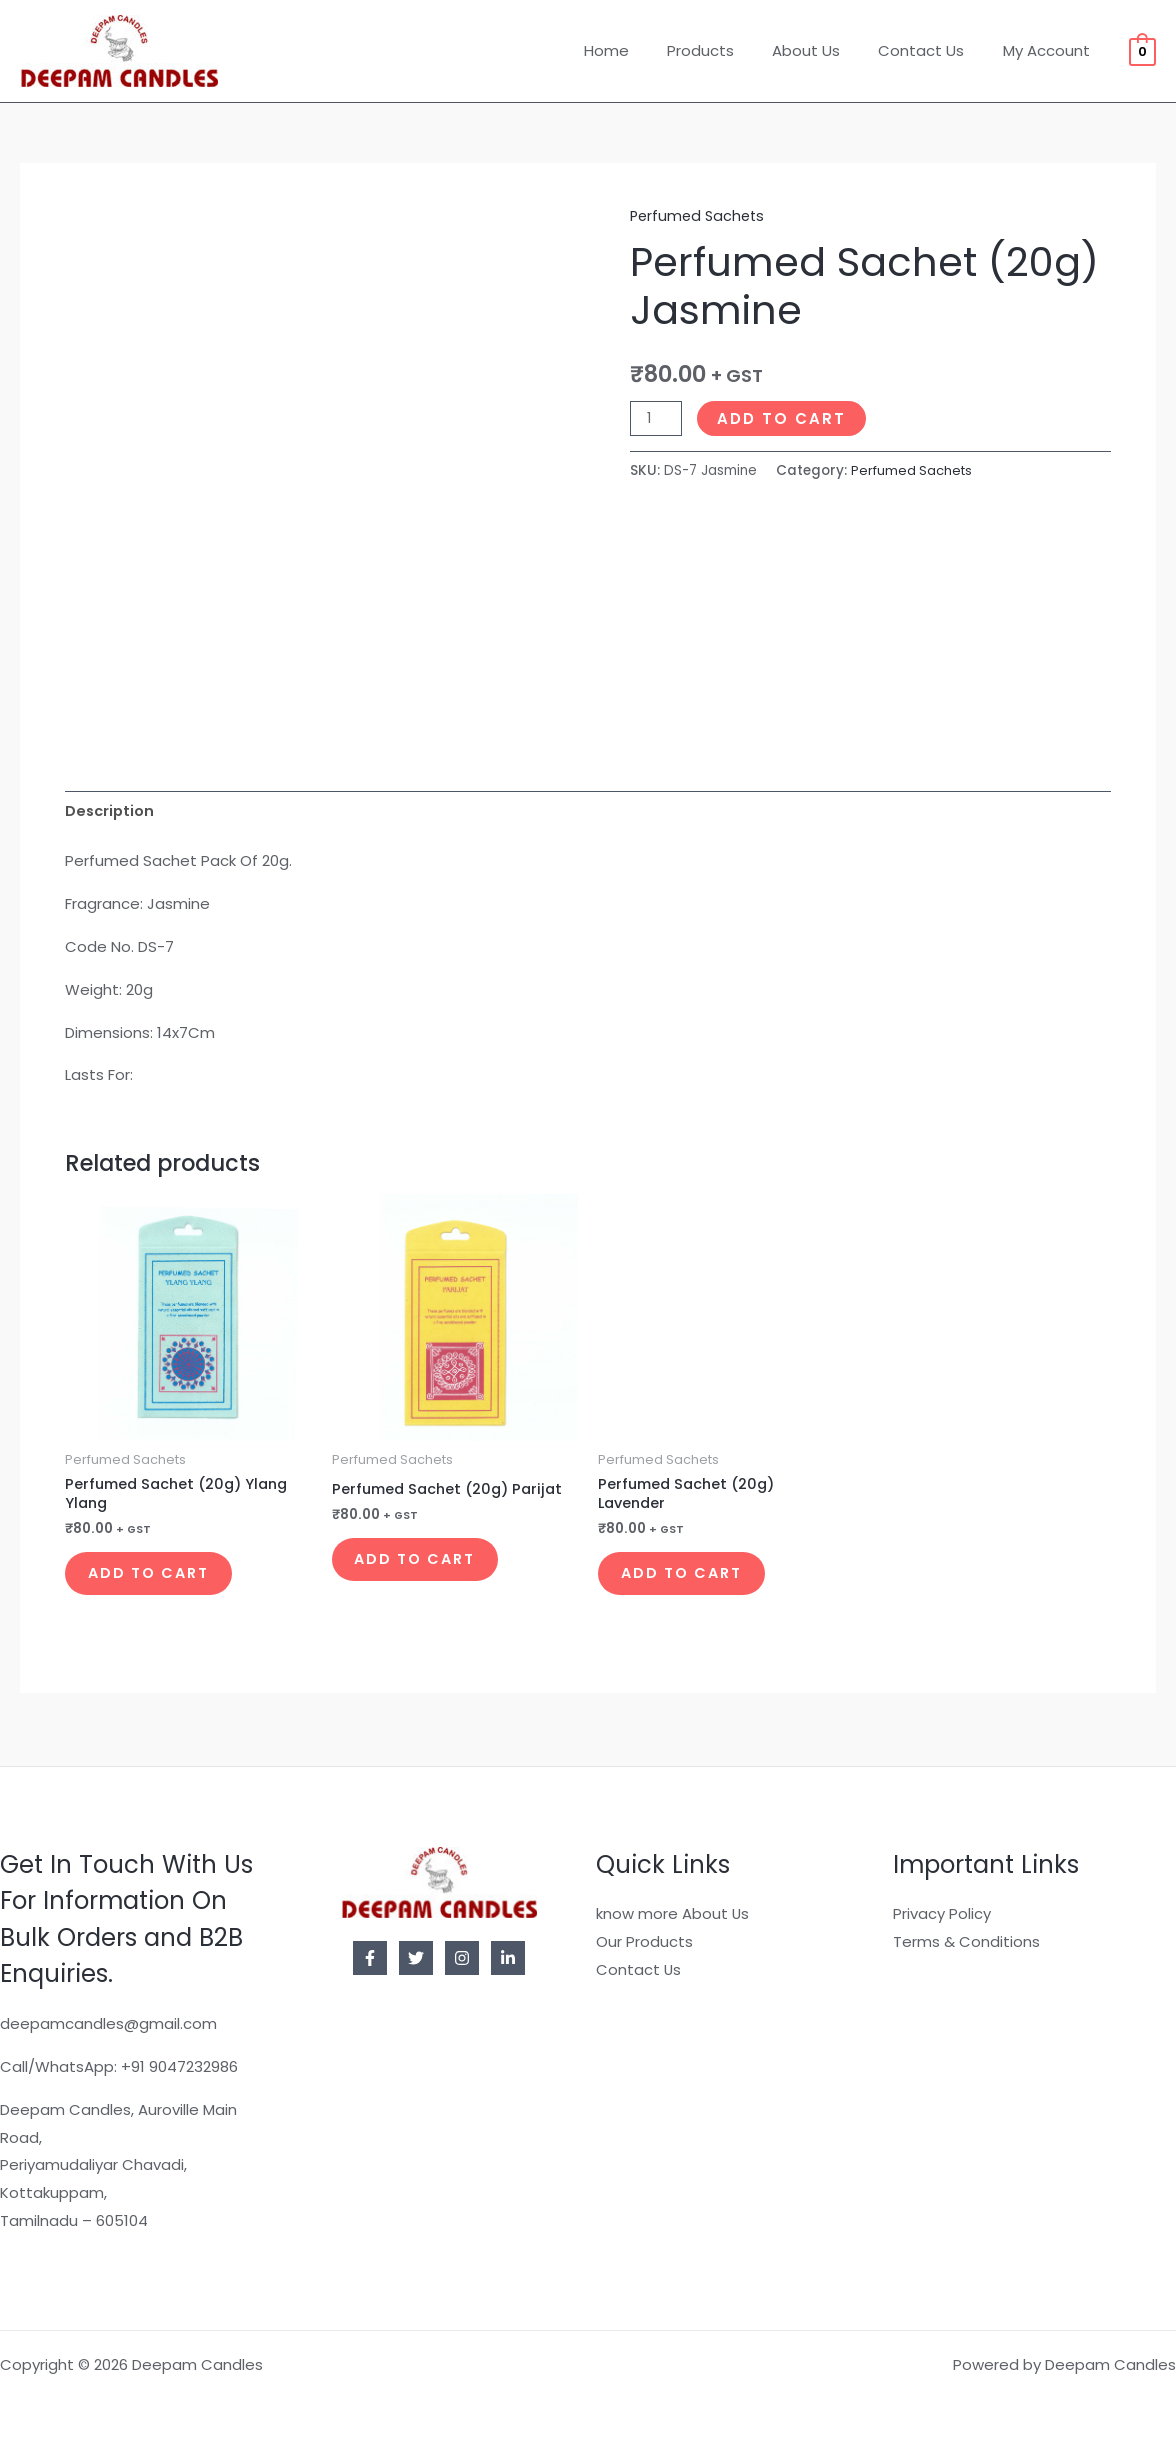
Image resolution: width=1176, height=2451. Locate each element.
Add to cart (783, 417)
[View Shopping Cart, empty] (1142, 50)
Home (643, 50)
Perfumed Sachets (700, 215)
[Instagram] (462, 1958)
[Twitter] (416, 1958)
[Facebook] (370, 1958)
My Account (1050, 50)
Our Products (644, 1941)
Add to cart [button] (161, 1581)
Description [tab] (111, 812)
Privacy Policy (942, 1914)
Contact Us (934, 50)
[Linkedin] (508, 1958)
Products (729, 50)
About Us (827, 50)
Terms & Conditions (966, 1941)
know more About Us (673, 1914)
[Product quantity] (657, 417)
